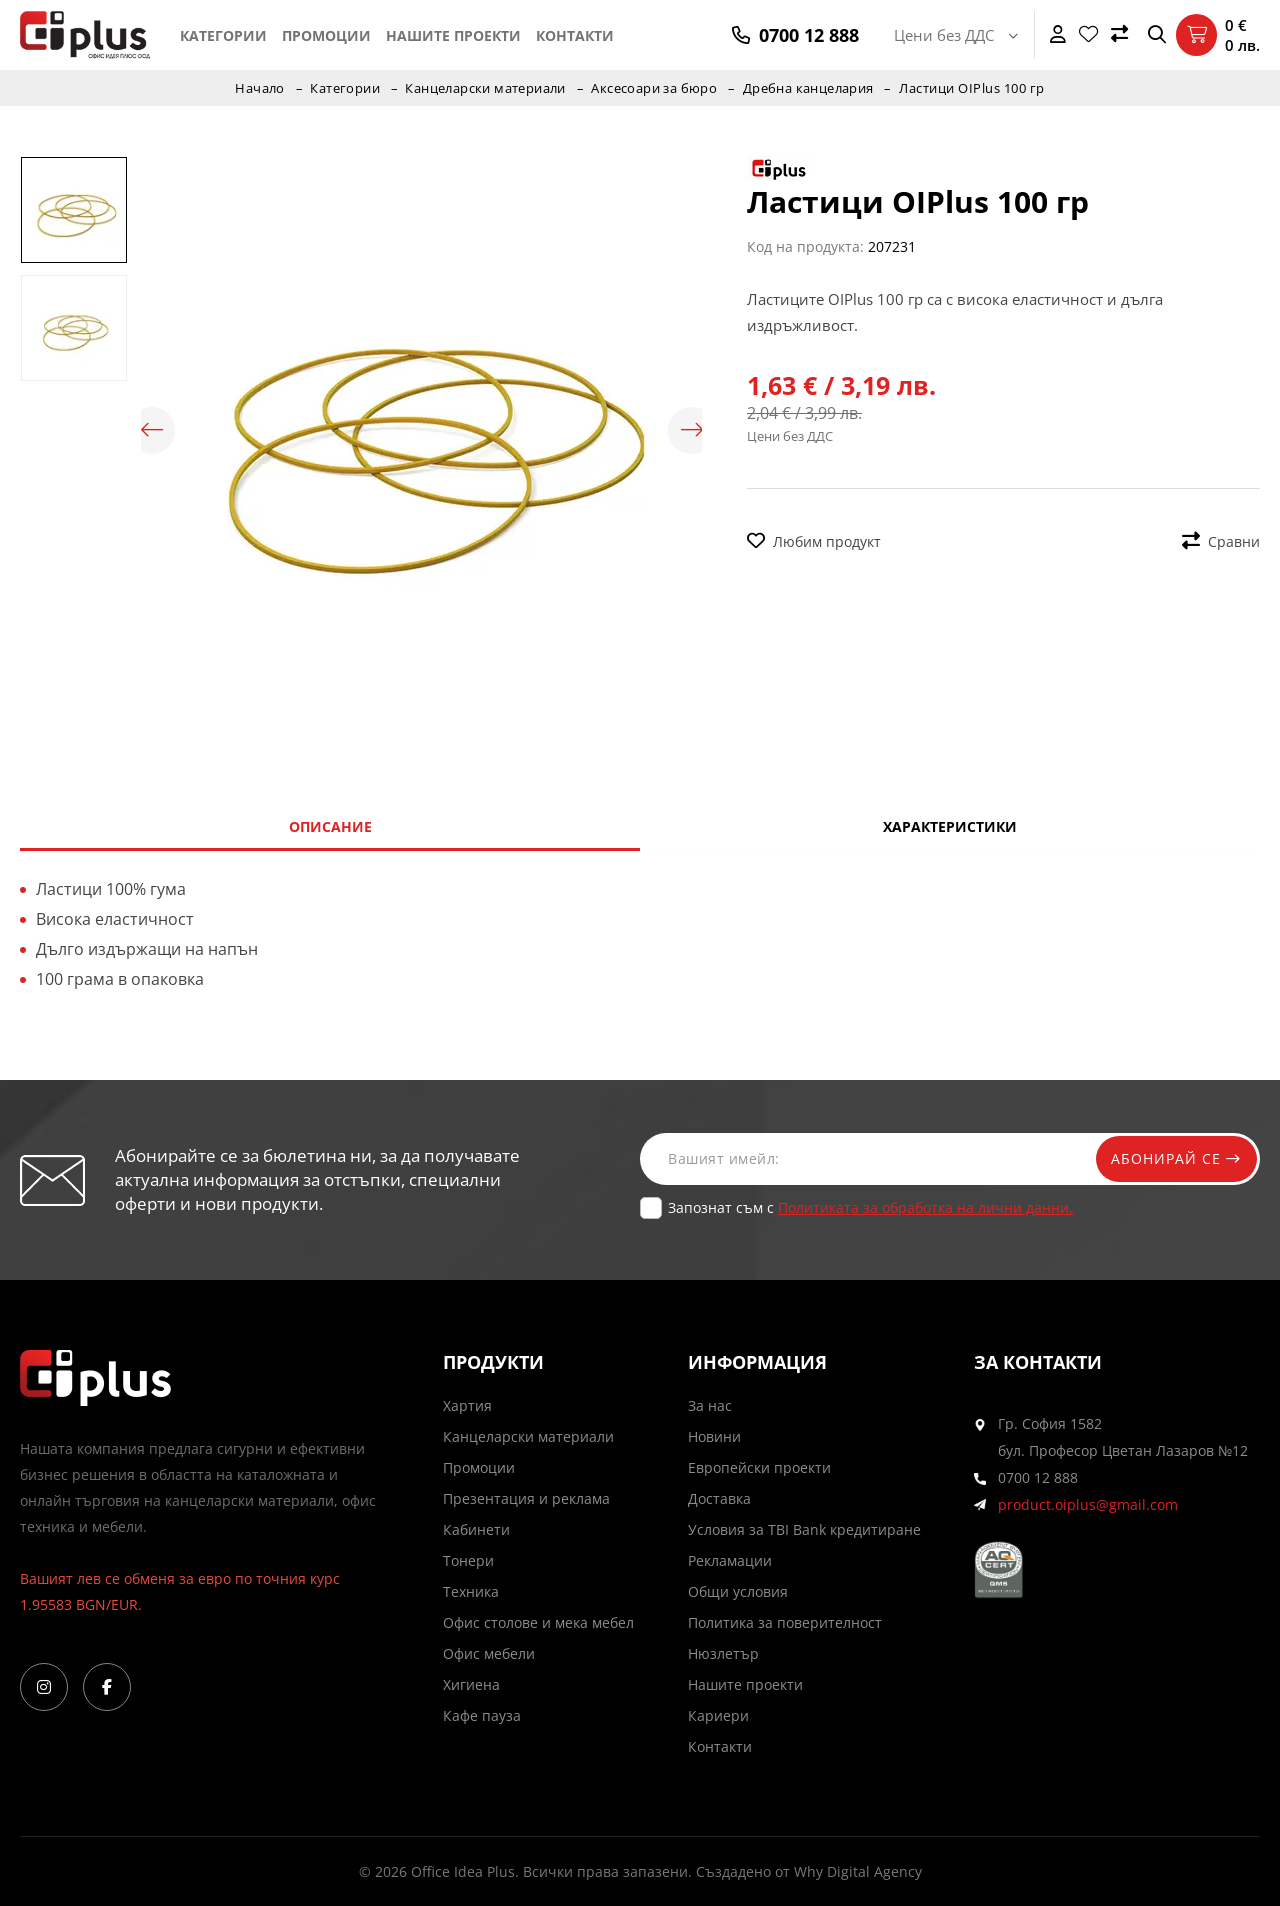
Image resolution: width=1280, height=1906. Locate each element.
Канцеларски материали (485, 88)
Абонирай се (1172, 1158)
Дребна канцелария (811, 88)
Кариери (718, 1715)
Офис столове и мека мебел (538, 1622)
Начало (257, 88)
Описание (330, 826)
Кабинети (476, 1529)
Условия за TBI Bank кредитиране (804, 1529)
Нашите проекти (453, 35)
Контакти (575, 35)
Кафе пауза (482, 1715)
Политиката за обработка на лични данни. (925, 1207)
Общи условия (738, 1591)
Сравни (1221, 541)
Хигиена (471, 1684)
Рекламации (730, 1560)
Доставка (719, 1498)
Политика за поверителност (785, 1622)
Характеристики (950, 826)
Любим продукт (814, 541)
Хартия (467, 1405)
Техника (471, 1591)
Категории (223, 35)
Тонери (468, 1560)
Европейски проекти (759, 1467)
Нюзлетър (723, 1653)
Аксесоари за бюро (656, 88)
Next (692, 431)
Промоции (326, 35)
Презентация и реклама (526, 1498)
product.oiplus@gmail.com (1088, 1504)
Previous (151, 431)
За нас (710, 1405)
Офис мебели (489, 1653)
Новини (714, 1436)
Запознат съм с (870, 1207)
